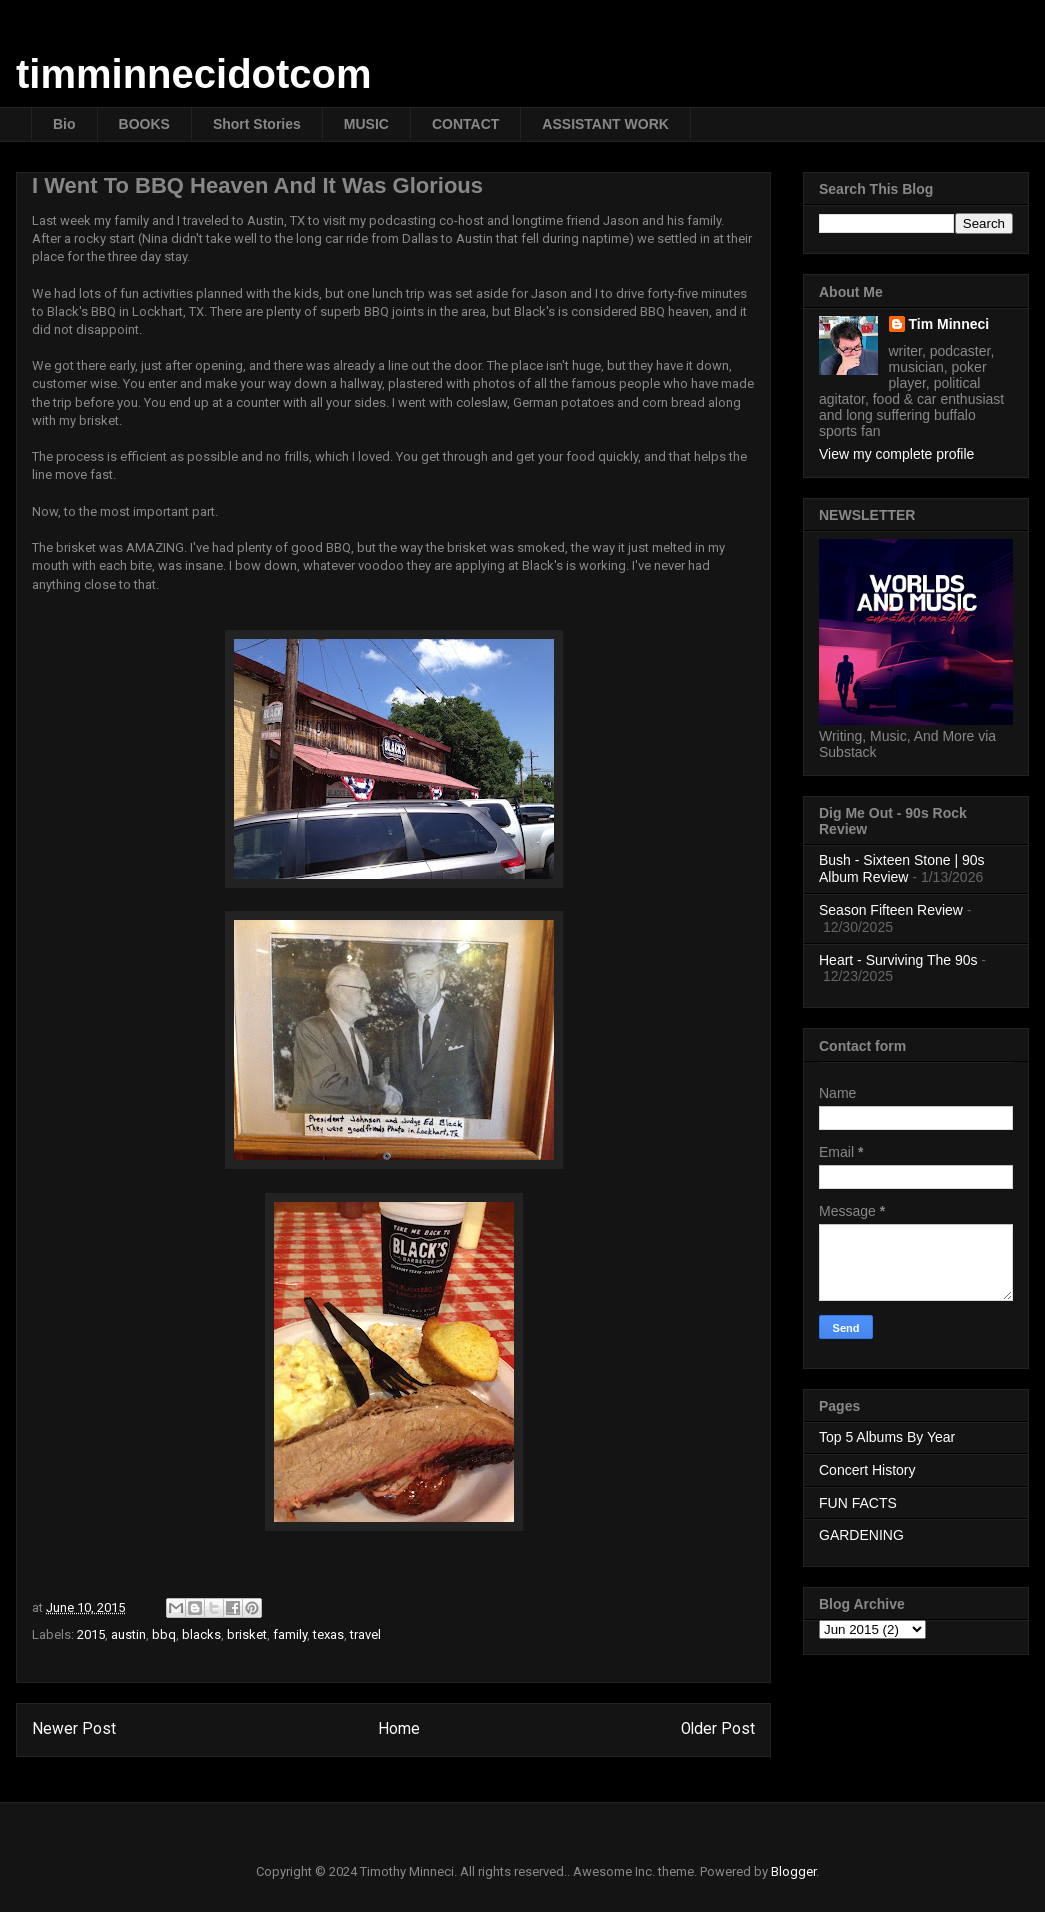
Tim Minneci (949, 324)
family (290, 1634)
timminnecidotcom (194, 74)
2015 (91, 1634)
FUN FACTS (858, 1503)
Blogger (793, 1871)
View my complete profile (896, 454)
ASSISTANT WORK (605, 124)
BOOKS (144, 124)
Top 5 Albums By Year (887, 1437)
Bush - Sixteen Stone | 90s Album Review (902, 868)
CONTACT (465, 124)
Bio (64, 124)
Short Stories (257, 124)
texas (328, 1634)
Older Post (718, 1729)
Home (399, 1729)
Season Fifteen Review (891, 910)
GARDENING (861, 1535)
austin (128, 1634)
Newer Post (74, 1729)
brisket (247, 1634)
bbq (164, 1634)
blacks (201, 1634)
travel (365, 1634)
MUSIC (366, 124)
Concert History (867, 1470)
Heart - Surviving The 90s (898, 960)
